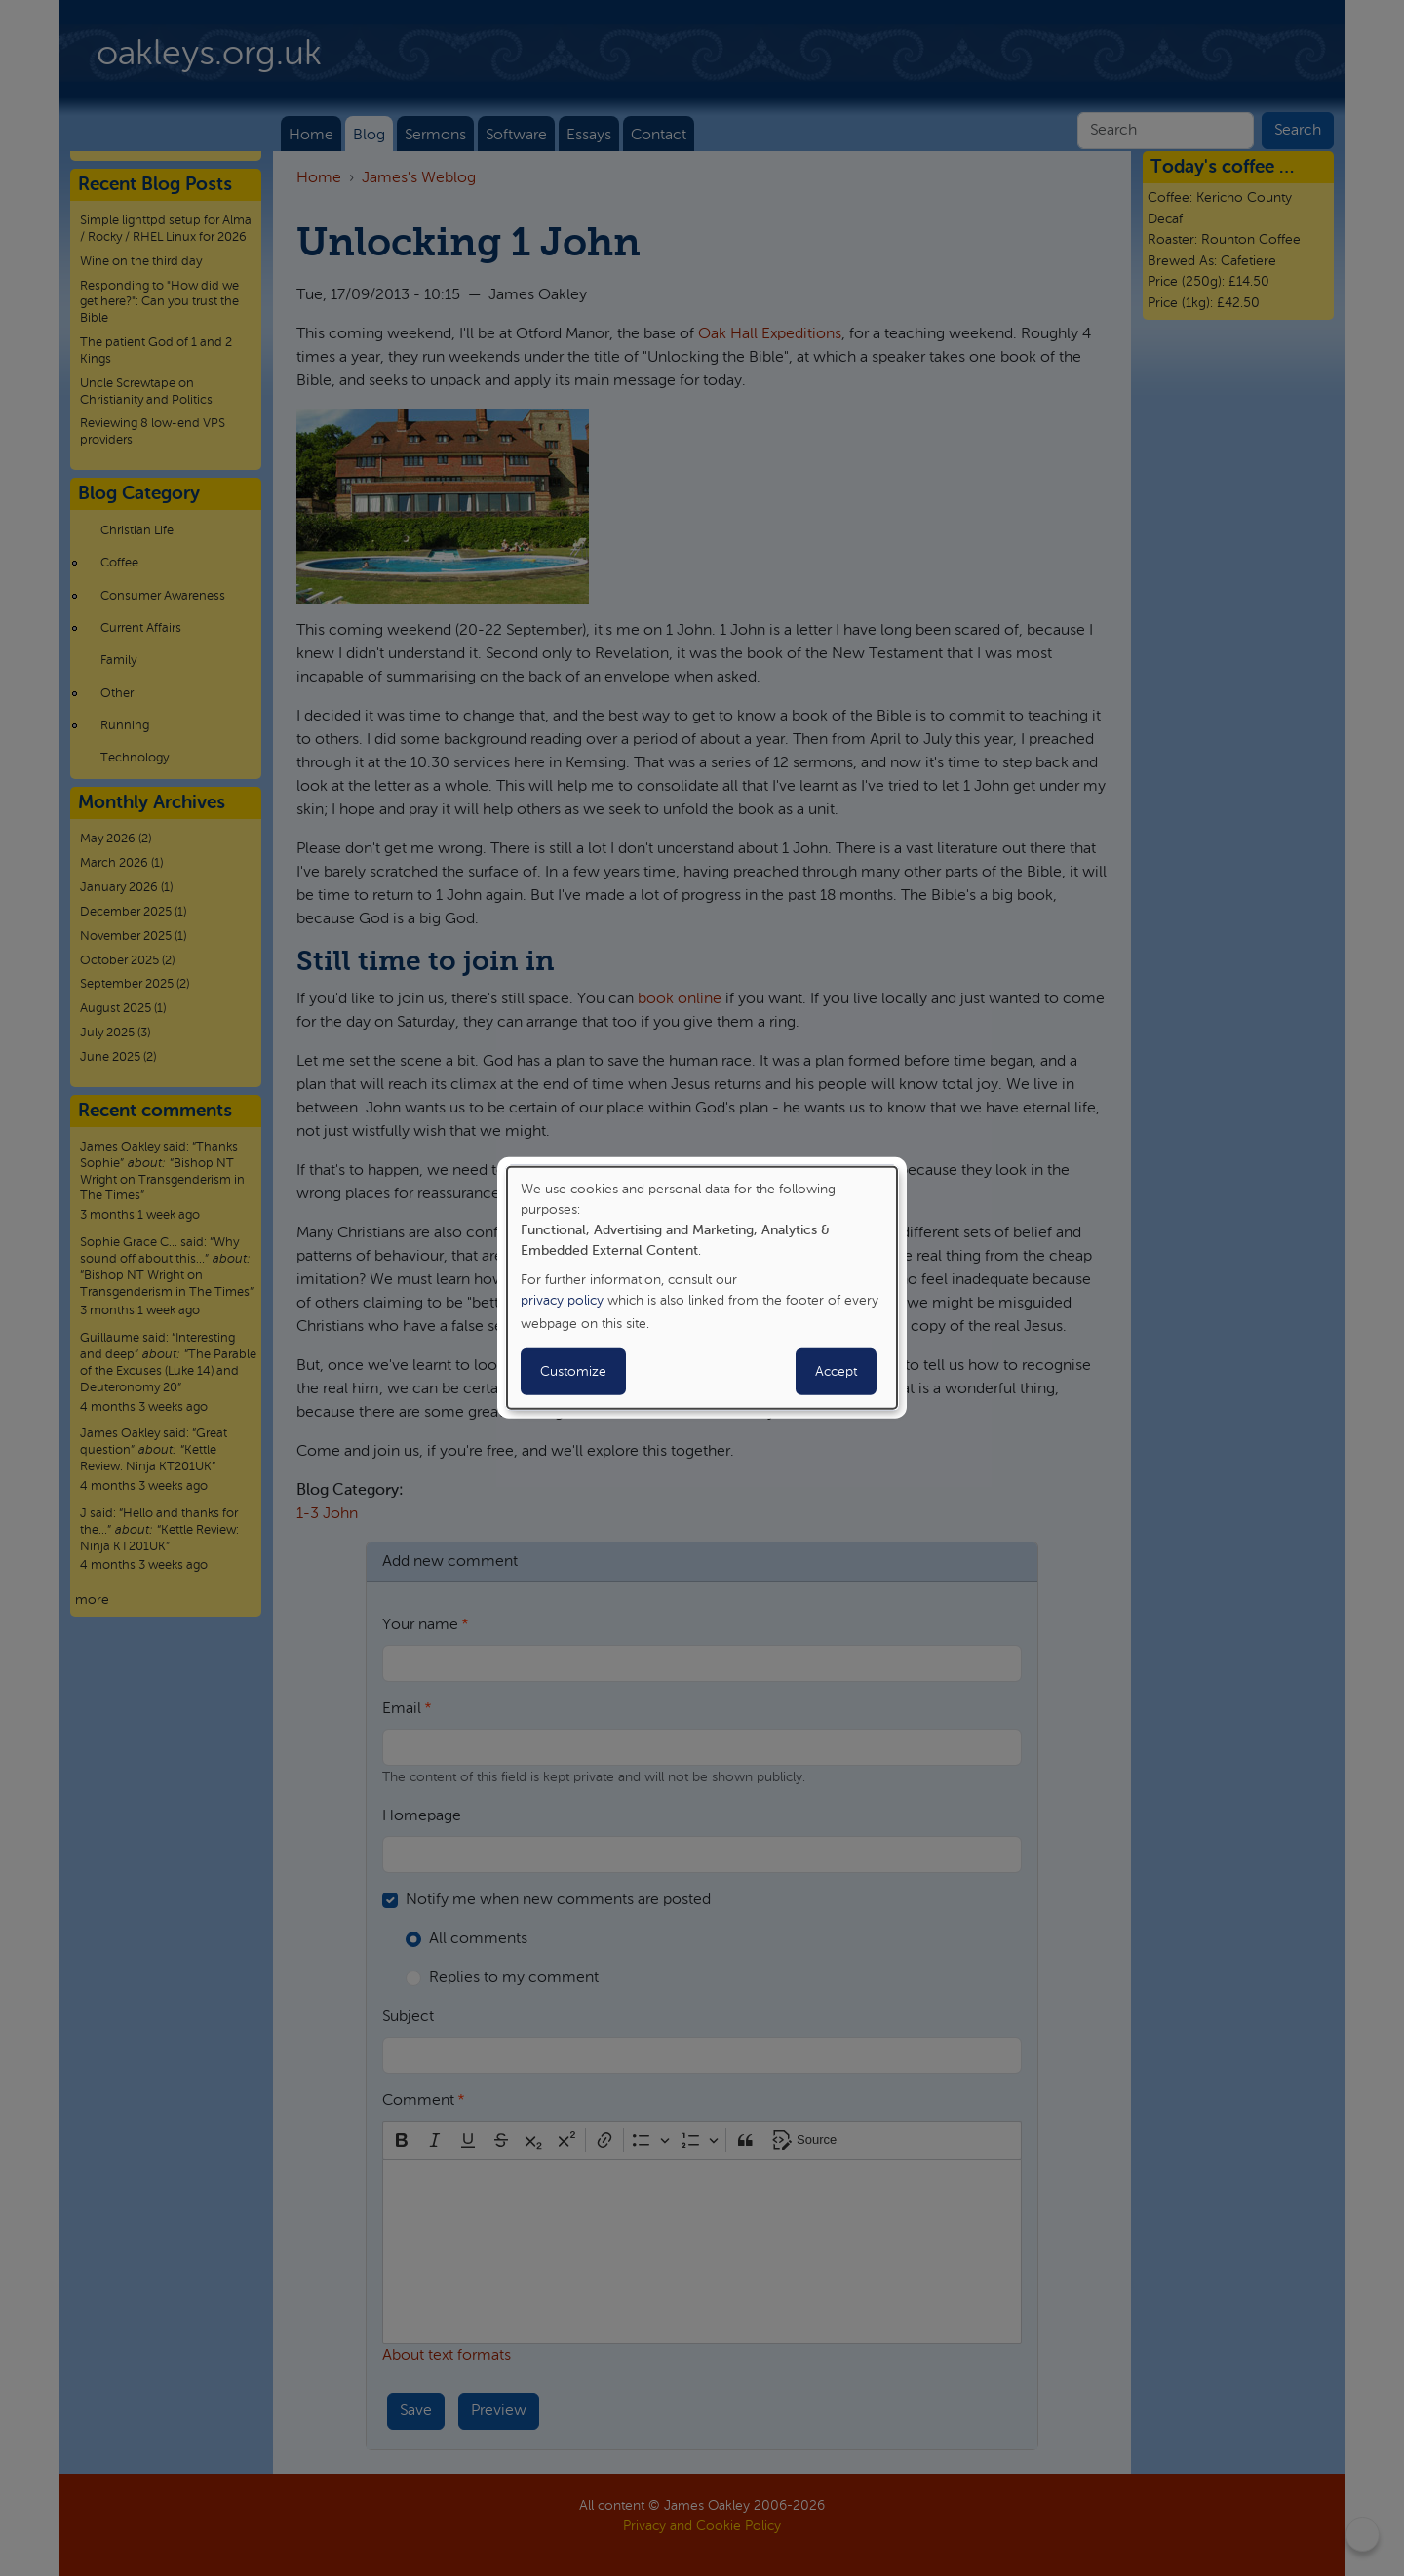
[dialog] (702, 1288)
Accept (836, 1372)
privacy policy (562, 1301)
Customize (573, 1372)
